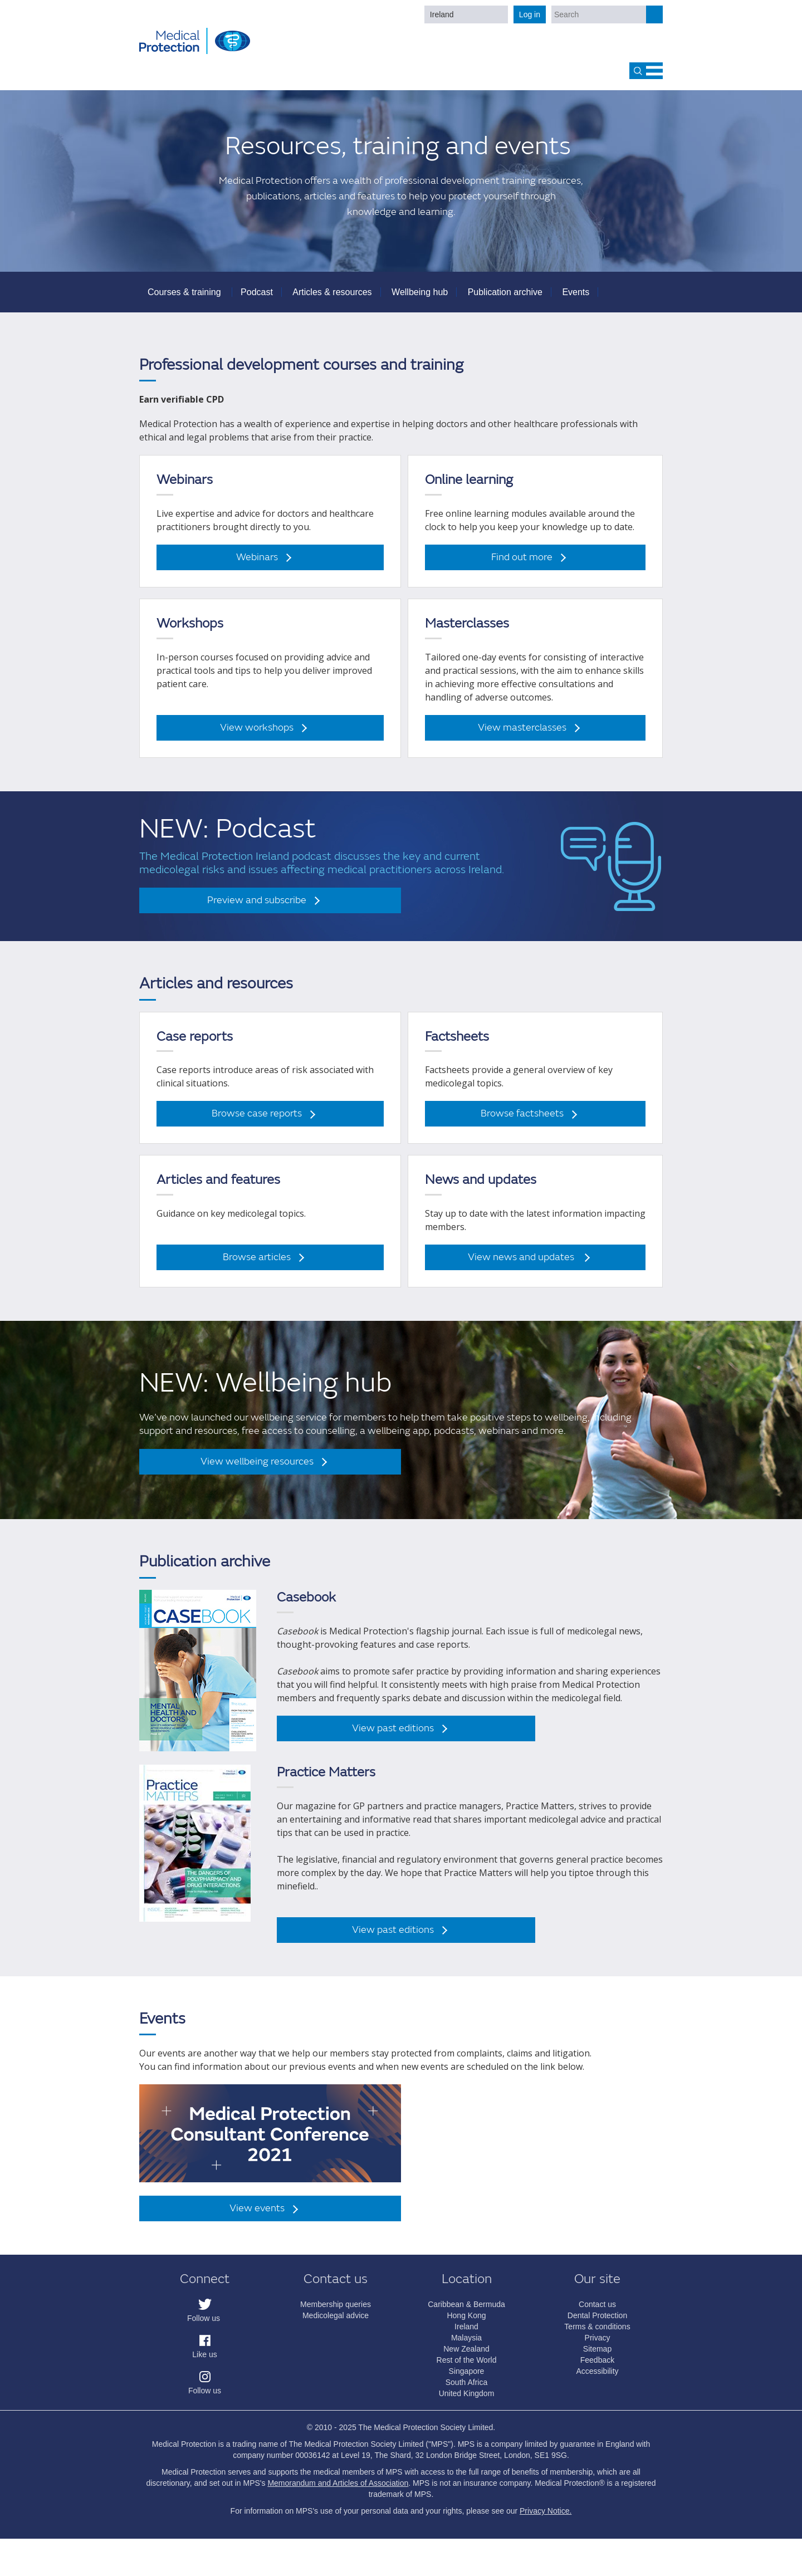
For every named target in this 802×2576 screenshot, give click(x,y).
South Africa (467, 2390)
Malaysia (466, 2345)
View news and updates (522, 1264)
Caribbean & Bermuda (466, 2312)
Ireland (442, 14)
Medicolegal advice (335, 2323)
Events (575, 299)
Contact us (597, 2312)
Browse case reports (257, 1121)
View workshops (257, 734)
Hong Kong (466, 2323)
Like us (204, 2362)
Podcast (257, 299)
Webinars (257, 565)
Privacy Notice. (545, 2518)
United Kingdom (467, 2401)
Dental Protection (597, 2323)
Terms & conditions (597, 2334)
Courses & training (184, 299)
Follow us (203, 2326)
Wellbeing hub (420, 299)
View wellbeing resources (257, 1469)
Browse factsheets (522, 1121)
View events (257, 2216)
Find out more (521, 565)
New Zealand (466, 2356)
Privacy (597, 2345)
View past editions (393, 1735)
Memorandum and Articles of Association (337, 2490)
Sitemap (597, 2356)
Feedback (597, 2367)
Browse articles (257, 1264)
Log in (529, 14)
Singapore (467, 2378)
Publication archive (505, 299)
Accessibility (597, 2378)
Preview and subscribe (256, 907)
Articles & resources (331, 299)
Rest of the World (467, 2367)
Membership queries (335, 2312)
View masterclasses (522, 734)
